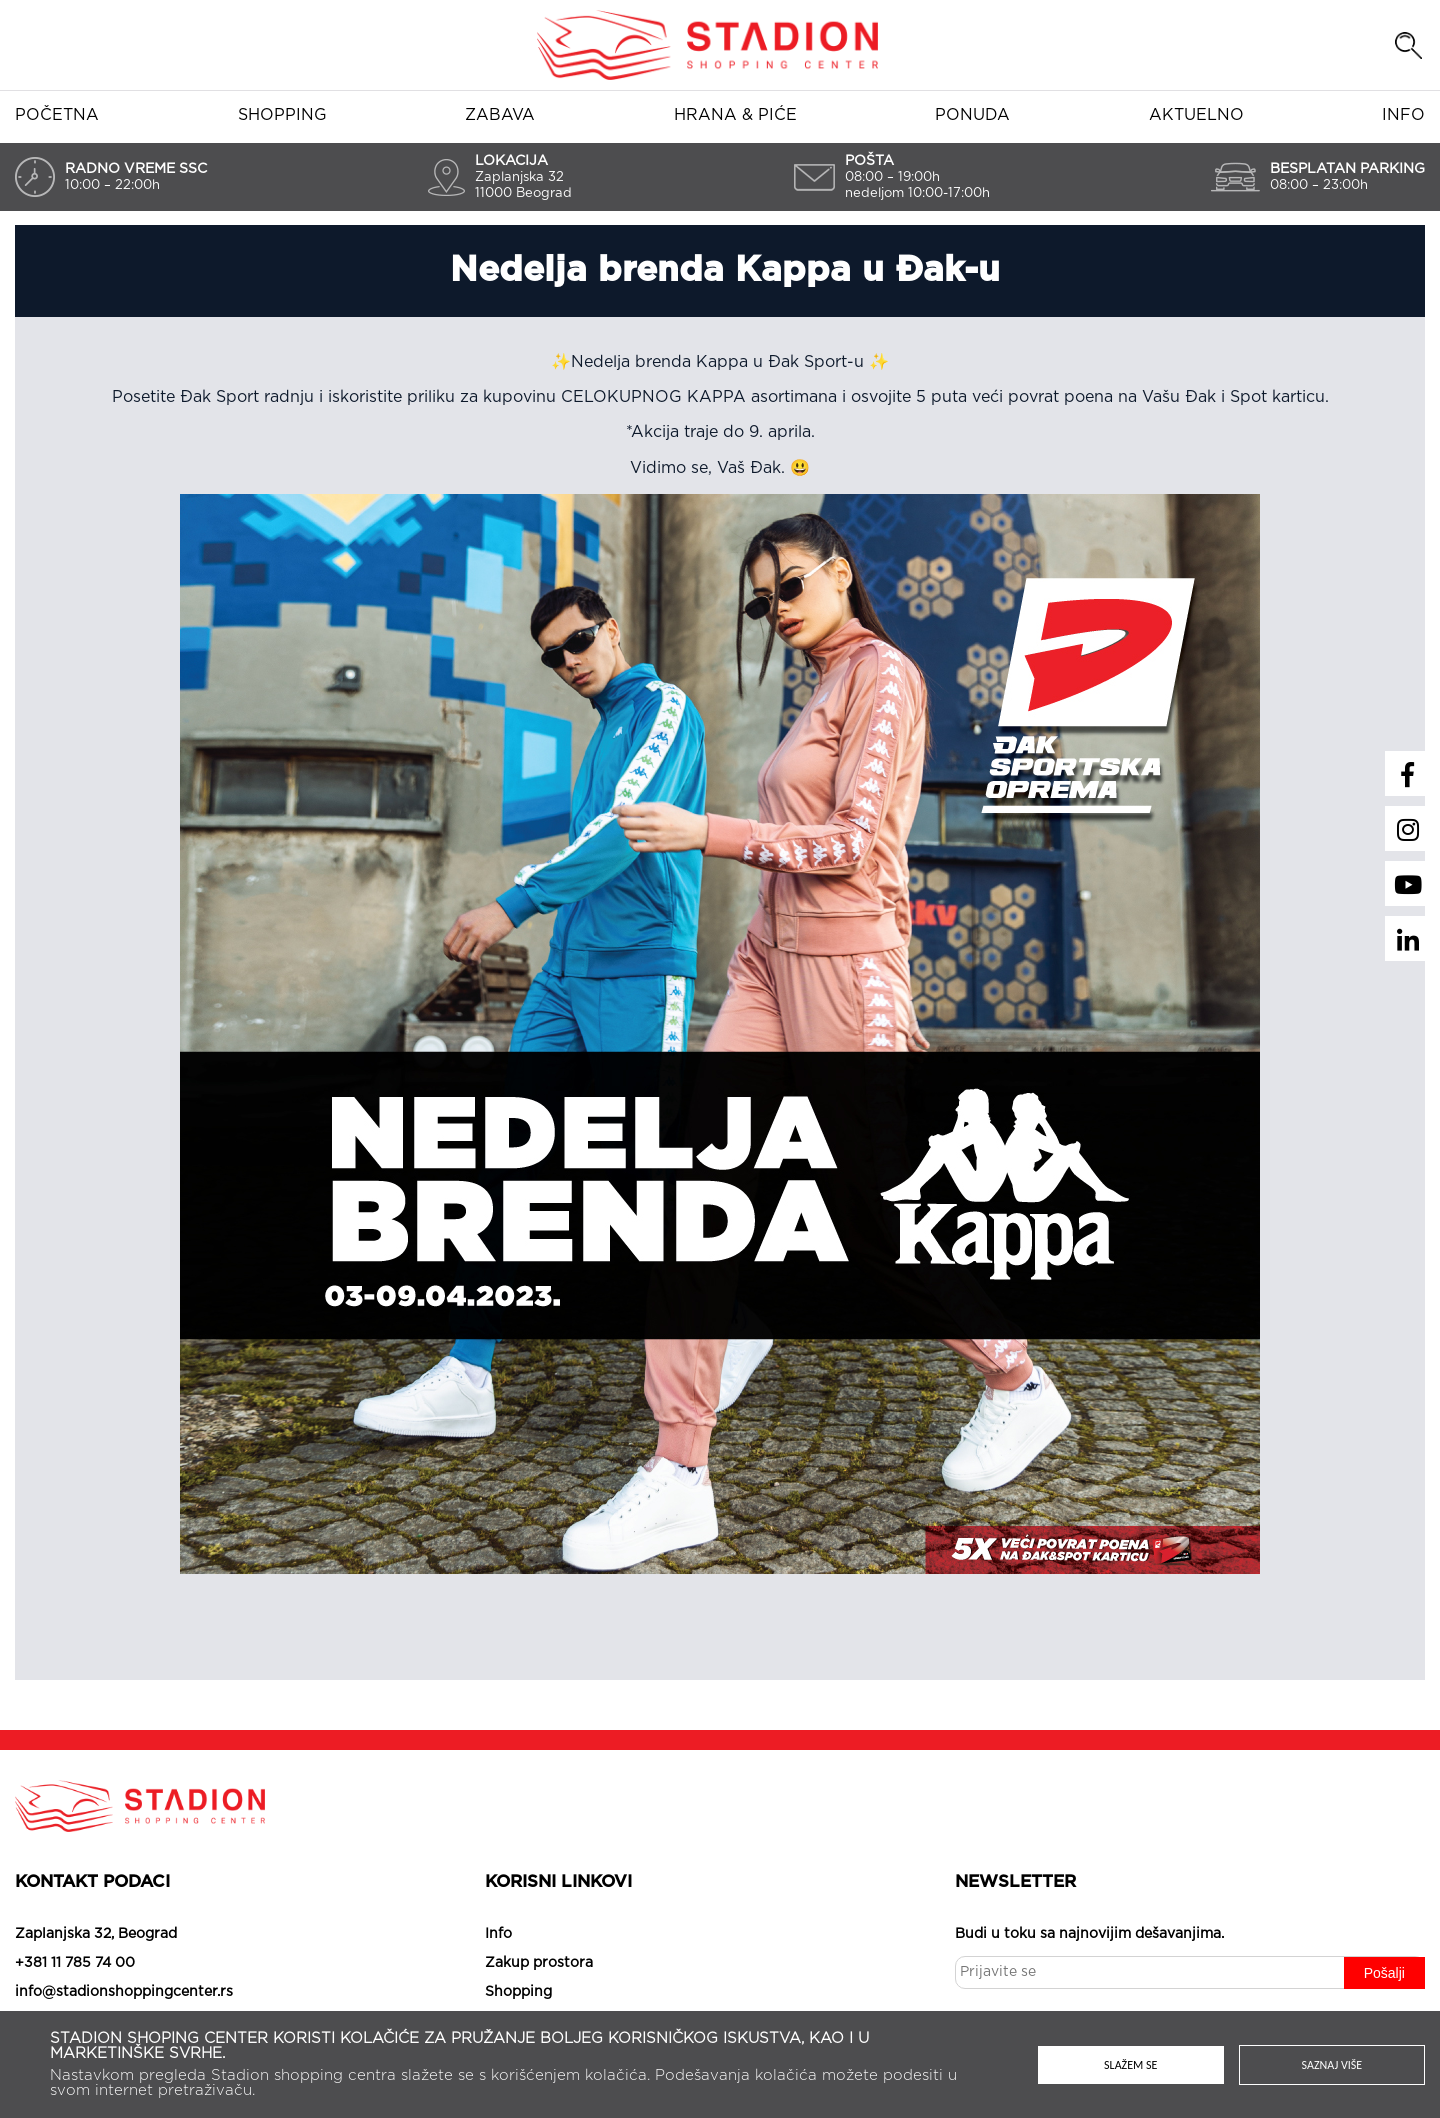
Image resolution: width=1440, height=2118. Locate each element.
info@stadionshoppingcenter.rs (124, 1992)
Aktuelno (1196, 115)
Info (1403, 115)
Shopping (282, 115)
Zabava (500, 115)
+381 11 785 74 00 (75, 1963)
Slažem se (1130, 2065)
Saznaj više (1332, 2065)
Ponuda (972, 115)
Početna (57, 115)
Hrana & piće (735, 115)
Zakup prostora (539, 1963)
